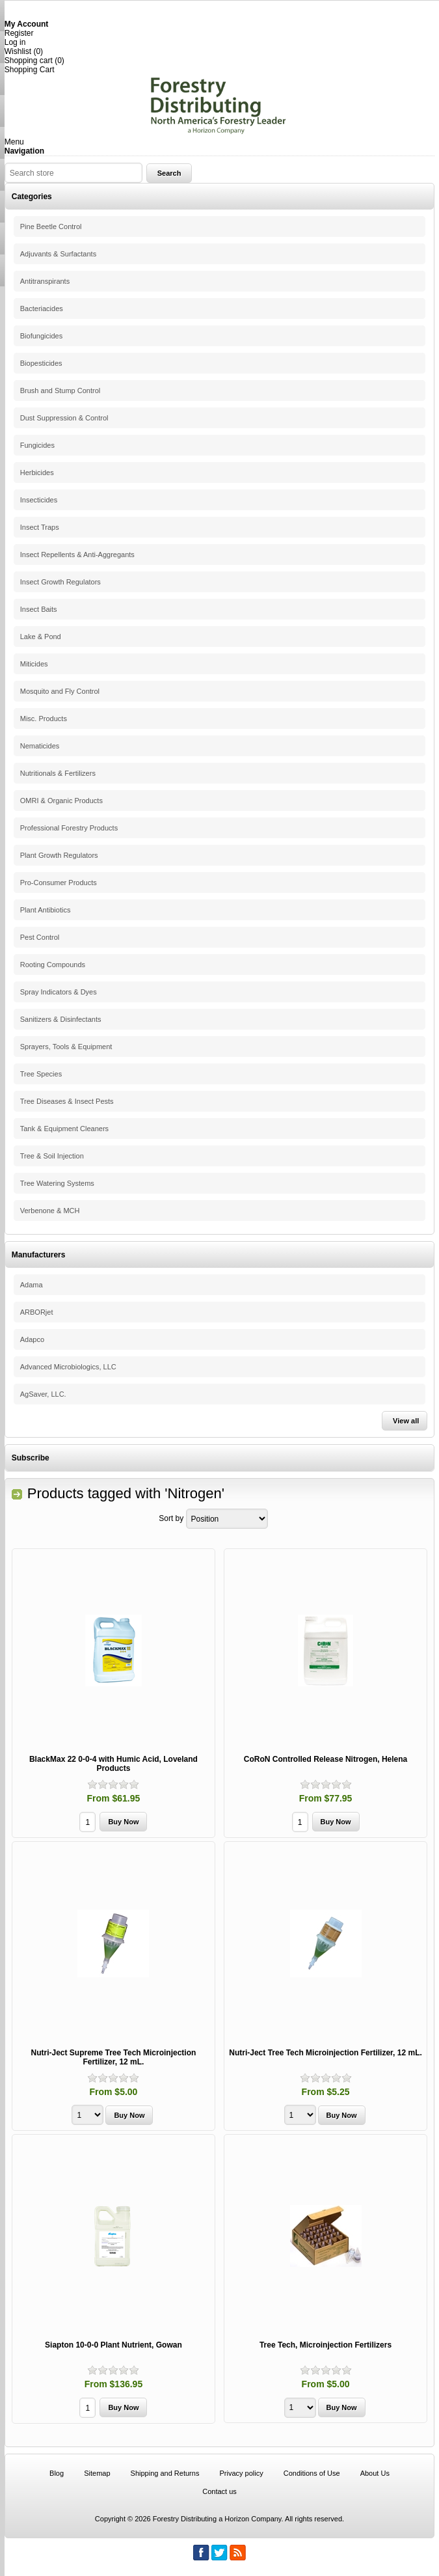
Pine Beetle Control (51, 226)
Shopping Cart (30, 69)
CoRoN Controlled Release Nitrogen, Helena (325, 1759)
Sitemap (97, 2473)
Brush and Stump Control (60, 390)
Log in (15, 42)
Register (19, 33)
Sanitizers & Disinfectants (60, 1019)
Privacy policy (241, 2473)
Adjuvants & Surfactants (58, 254)
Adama (31, 1285)
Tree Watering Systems (57, 1183)
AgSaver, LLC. (43, 1394)
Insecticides (38, 500)
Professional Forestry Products (69, 828)
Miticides (34, 664)
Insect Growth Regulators (60, 582)
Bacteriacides (41, 308)
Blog (56, 2473)
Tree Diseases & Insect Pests (67, 1101)
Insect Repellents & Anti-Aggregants (77, 554)
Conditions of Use (312, 2473)
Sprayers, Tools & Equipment (66, 1046)
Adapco (32, 1339)
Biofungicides (41, 336)
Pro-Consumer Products (58, 882)
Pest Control (40, 937)
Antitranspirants (45, 281)
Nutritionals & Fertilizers (58, 773)
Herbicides (37, 472)
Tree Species (41, 1074)
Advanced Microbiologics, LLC (68, 1367)
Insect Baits (38, 609)
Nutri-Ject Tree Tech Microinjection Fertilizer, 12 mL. (325, 2052)
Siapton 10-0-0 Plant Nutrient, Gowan (113, 2345)
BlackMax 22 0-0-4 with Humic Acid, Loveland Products (113, 1764)
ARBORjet (36, 1312)
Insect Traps (39, 527)
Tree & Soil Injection (52, 1156)
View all (406, 1421)
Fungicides (37, 445)
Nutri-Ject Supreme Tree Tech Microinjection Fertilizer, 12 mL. (113, 2057)
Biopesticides (41, 363)
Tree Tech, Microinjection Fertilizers (325, 2345)
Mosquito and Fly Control (60, 691)
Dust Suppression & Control (64, 418)
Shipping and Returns (165, 2473)
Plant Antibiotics (45, 910)
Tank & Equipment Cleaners (64, 1128)
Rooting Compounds (52, 964)
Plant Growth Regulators (59, 855)
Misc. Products (43, 718)
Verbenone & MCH (50, 1210)
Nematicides (40, 746)
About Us (375, 2473)
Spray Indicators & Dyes (58, 992)
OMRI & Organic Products (61, 800)
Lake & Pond (40, 636)
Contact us (219, 2491)
